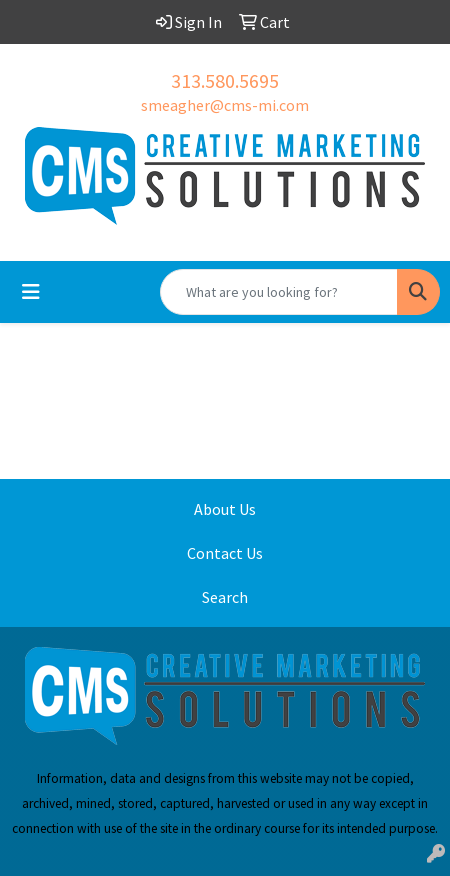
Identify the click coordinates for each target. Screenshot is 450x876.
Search (225, 597)
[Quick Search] (279, 292)
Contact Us (225, 553)
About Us (225, 509)
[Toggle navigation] (31, 292)
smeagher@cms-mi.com (225, 105)
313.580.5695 (225, 80)
